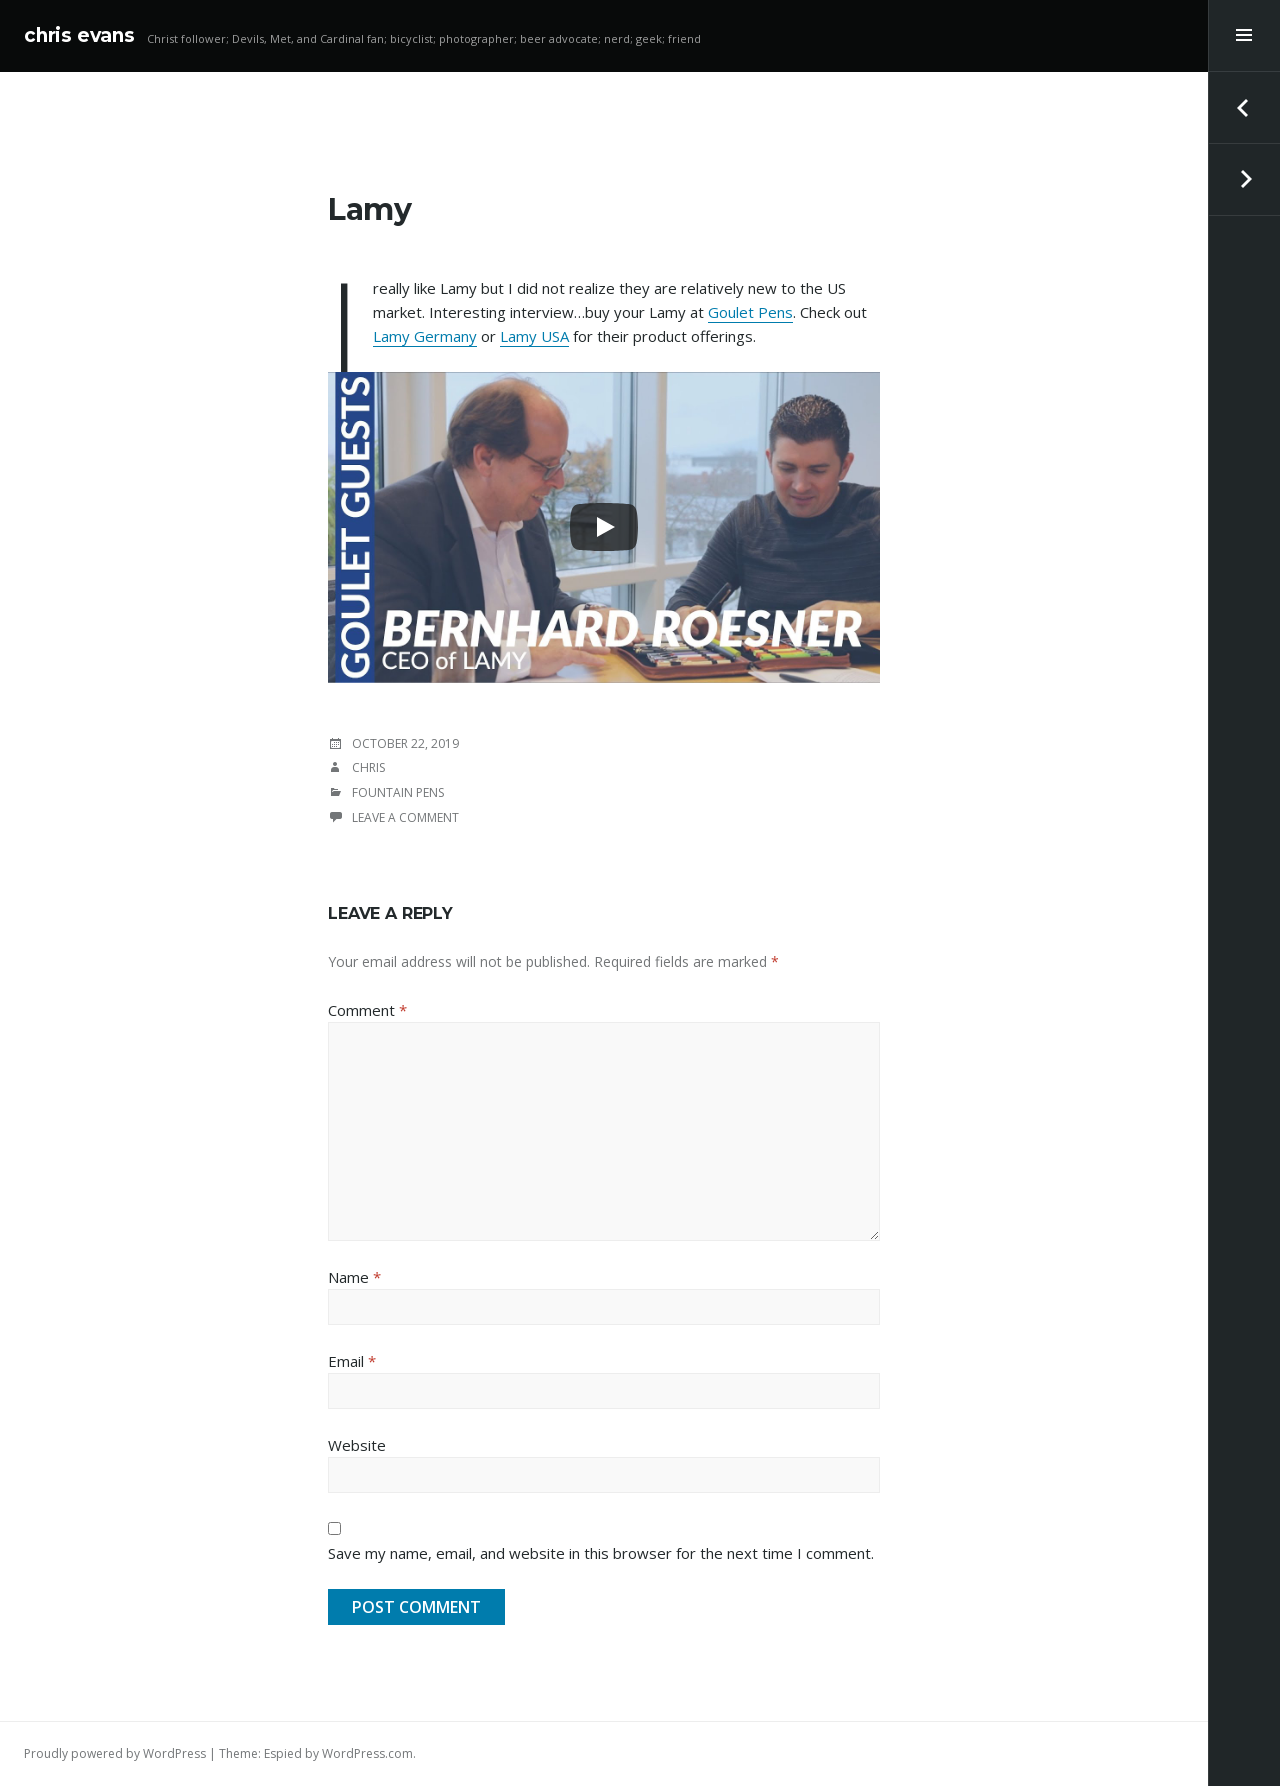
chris (368, 767)
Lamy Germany (425, 336)
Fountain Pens (398, 792)
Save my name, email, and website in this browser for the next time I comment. (601, 1553)
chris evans (79, 35)
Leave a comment (405, 817)
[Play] (604, 527)
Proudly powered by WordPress (115, 1753)
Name (354, 1277)
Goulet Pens (750, 312)
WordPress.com (367, 1753)
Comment (367, 1010)
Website (357, 1445)
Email (352, 1361)
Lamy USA (534, 336)
